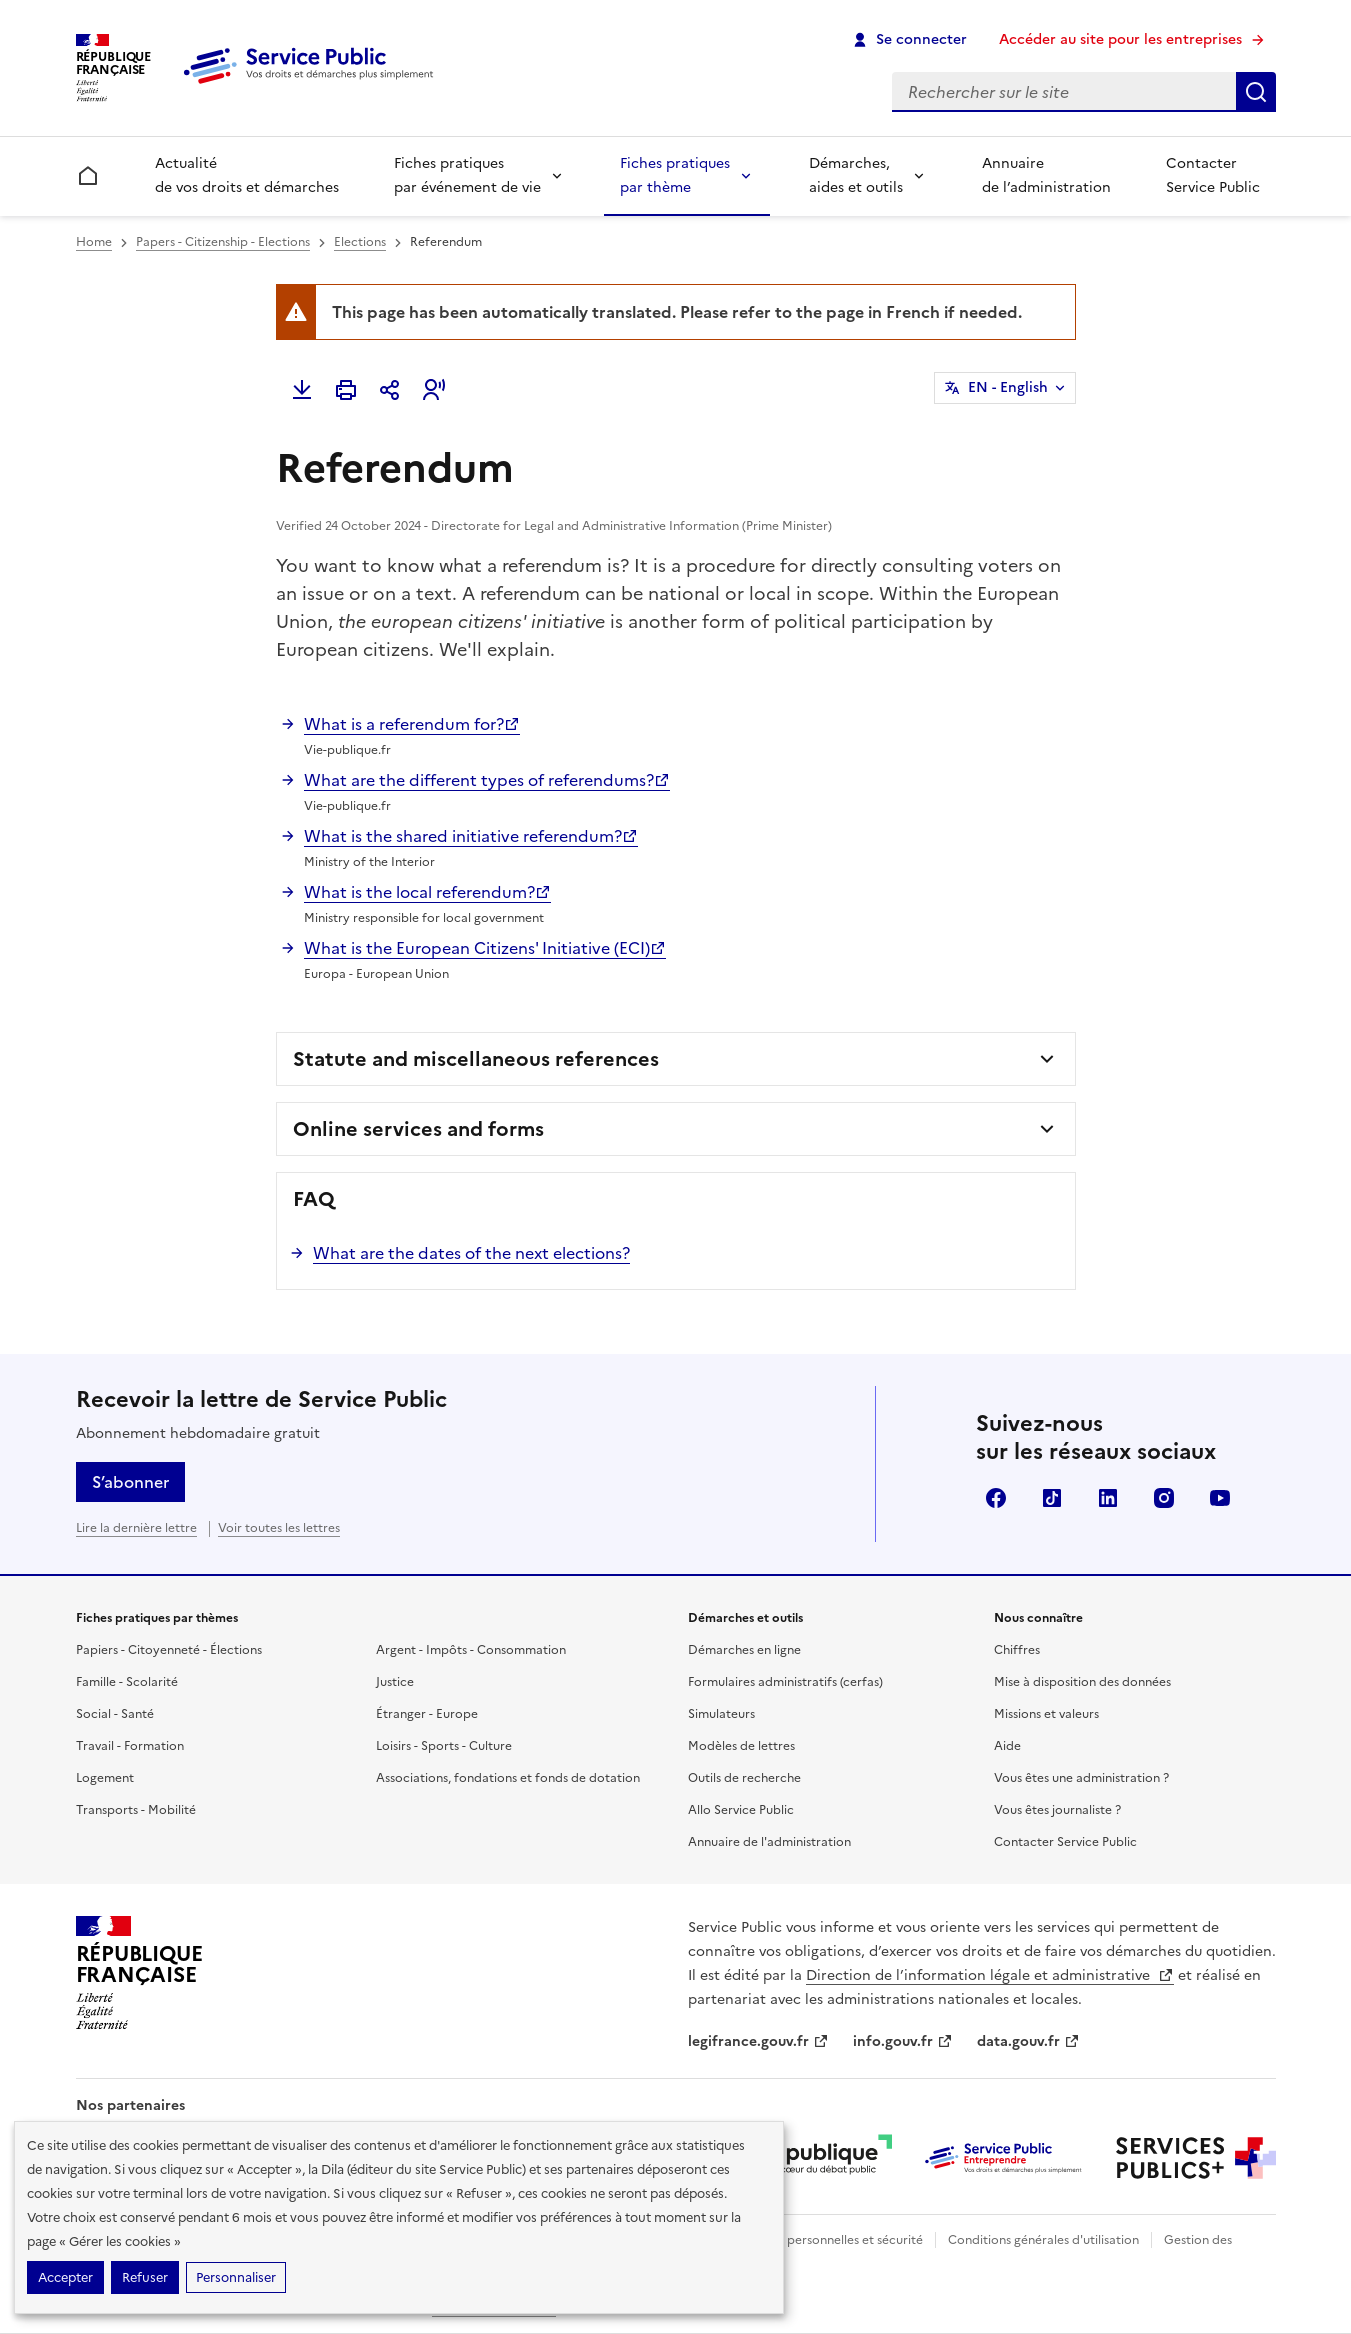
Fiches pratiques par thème (675, 175)
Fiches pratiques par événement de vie (467, 175)
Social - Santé (115, 1714)
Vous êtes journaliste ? (1057, 1810)
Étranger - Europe (427, 1714)
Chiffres (1017, 1650)
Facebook (996, 1498)
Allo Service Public (741, 1810)
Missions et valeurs (1046, 1714)
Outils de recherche (744, 1778)
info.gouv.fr (903, 2041)
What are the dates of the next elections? (471, 1253)
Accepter (65, 2277)
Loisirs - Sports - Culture (444, 1746)
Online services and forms (418, 1129)
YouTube (1220, 1498)
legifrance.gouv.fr (758, 2041)
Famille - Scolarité (127, 1682)
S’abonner (130, 1482)
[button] (434, 390)
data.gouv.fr (1028, 2041)
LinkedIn (1108, 1498)
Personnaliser (236, 2277)
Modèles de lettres (741, 1746)
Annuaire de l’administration (1046, 175)
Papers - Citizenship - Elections (223, 242)
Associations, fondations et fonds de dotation (508, 1778)
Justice (395, 1682)
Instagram (1164, 1498)
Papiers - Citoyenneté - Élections (169, 1650)
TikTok (1052, 1498)
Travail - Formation (130, 1746)
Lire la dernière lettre (136, 1528)
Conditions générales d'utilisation (1043, 2240)
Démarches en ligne (744, 1650)
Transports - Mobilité (136, 1810)
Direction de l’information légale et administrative (990, 1975)
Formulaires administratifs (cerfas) (785, 1682)
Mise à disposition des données (1082, 1682)
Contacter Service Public (1213, 175)
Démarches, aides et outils (856, 175)
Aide (1007, 1746)
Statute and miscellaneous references (476, 1059)
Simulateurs (721, 1714)
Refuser (145, 2277)
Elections (360, 242)
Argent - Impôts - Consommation (471, 1650)
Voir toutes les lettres (279, 1528)
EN (1008, 388)
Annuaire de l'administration (769, 1842)
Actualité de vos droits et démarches (247, 175)
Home (94, 242)
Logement (105, 1778)
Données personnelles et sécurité (828, 2240)
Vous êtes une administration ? (1081, 1778)
